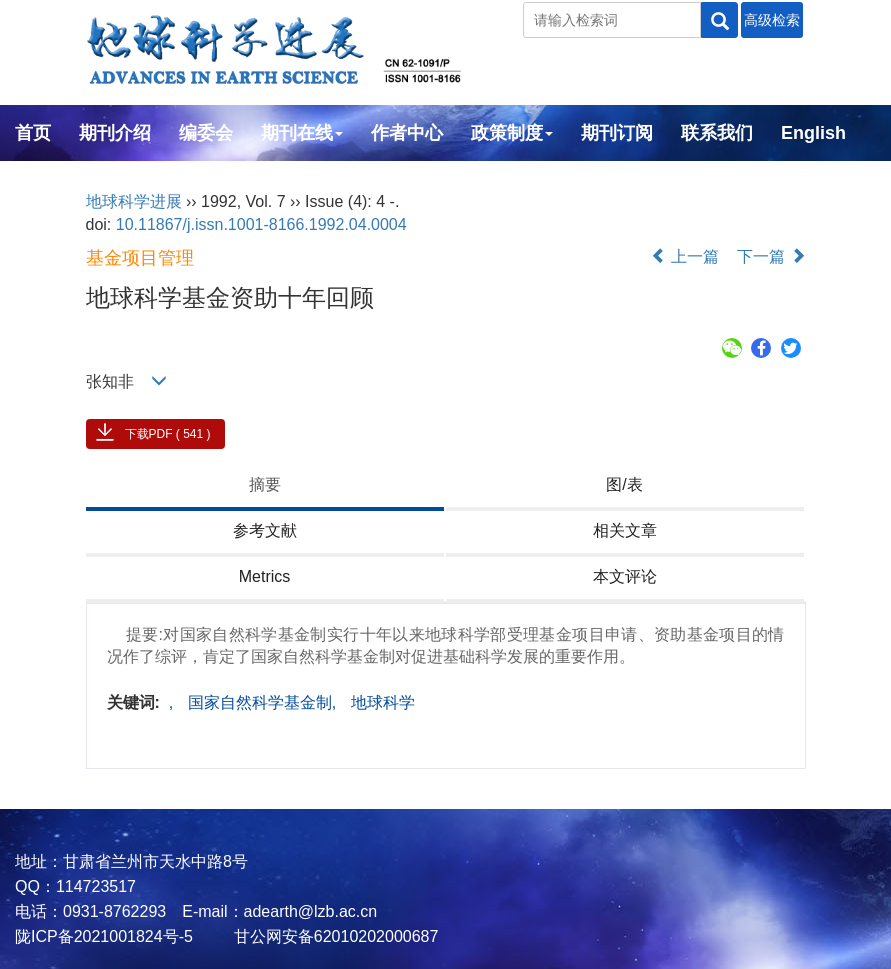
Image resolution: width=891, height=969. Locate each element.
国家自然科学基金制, (264, 702)
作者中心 (407, 133)
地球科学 (383, 702)
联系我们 (717, 133)
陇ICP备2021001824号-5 (104, 936)
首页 (33, 133)
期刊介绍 (115, 133)
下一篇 (771, 256)
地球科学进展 (134, 201)
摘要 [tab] (265, 484)
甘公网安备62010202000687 (333, 936)
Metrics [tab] (265, 576)
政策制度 (512, 133)
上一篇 (685, 256)
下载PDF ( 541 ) (168, 434)
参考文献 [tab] (265, 530)
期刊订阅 (617, 133)
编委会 (206, 133)
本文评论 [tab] (625, 576)
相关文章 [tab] (625, 530)
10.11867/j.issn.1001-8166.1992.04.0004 (261, 224)
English (813, 133)
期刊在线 (302, 133)
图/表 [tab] (624, 484)
